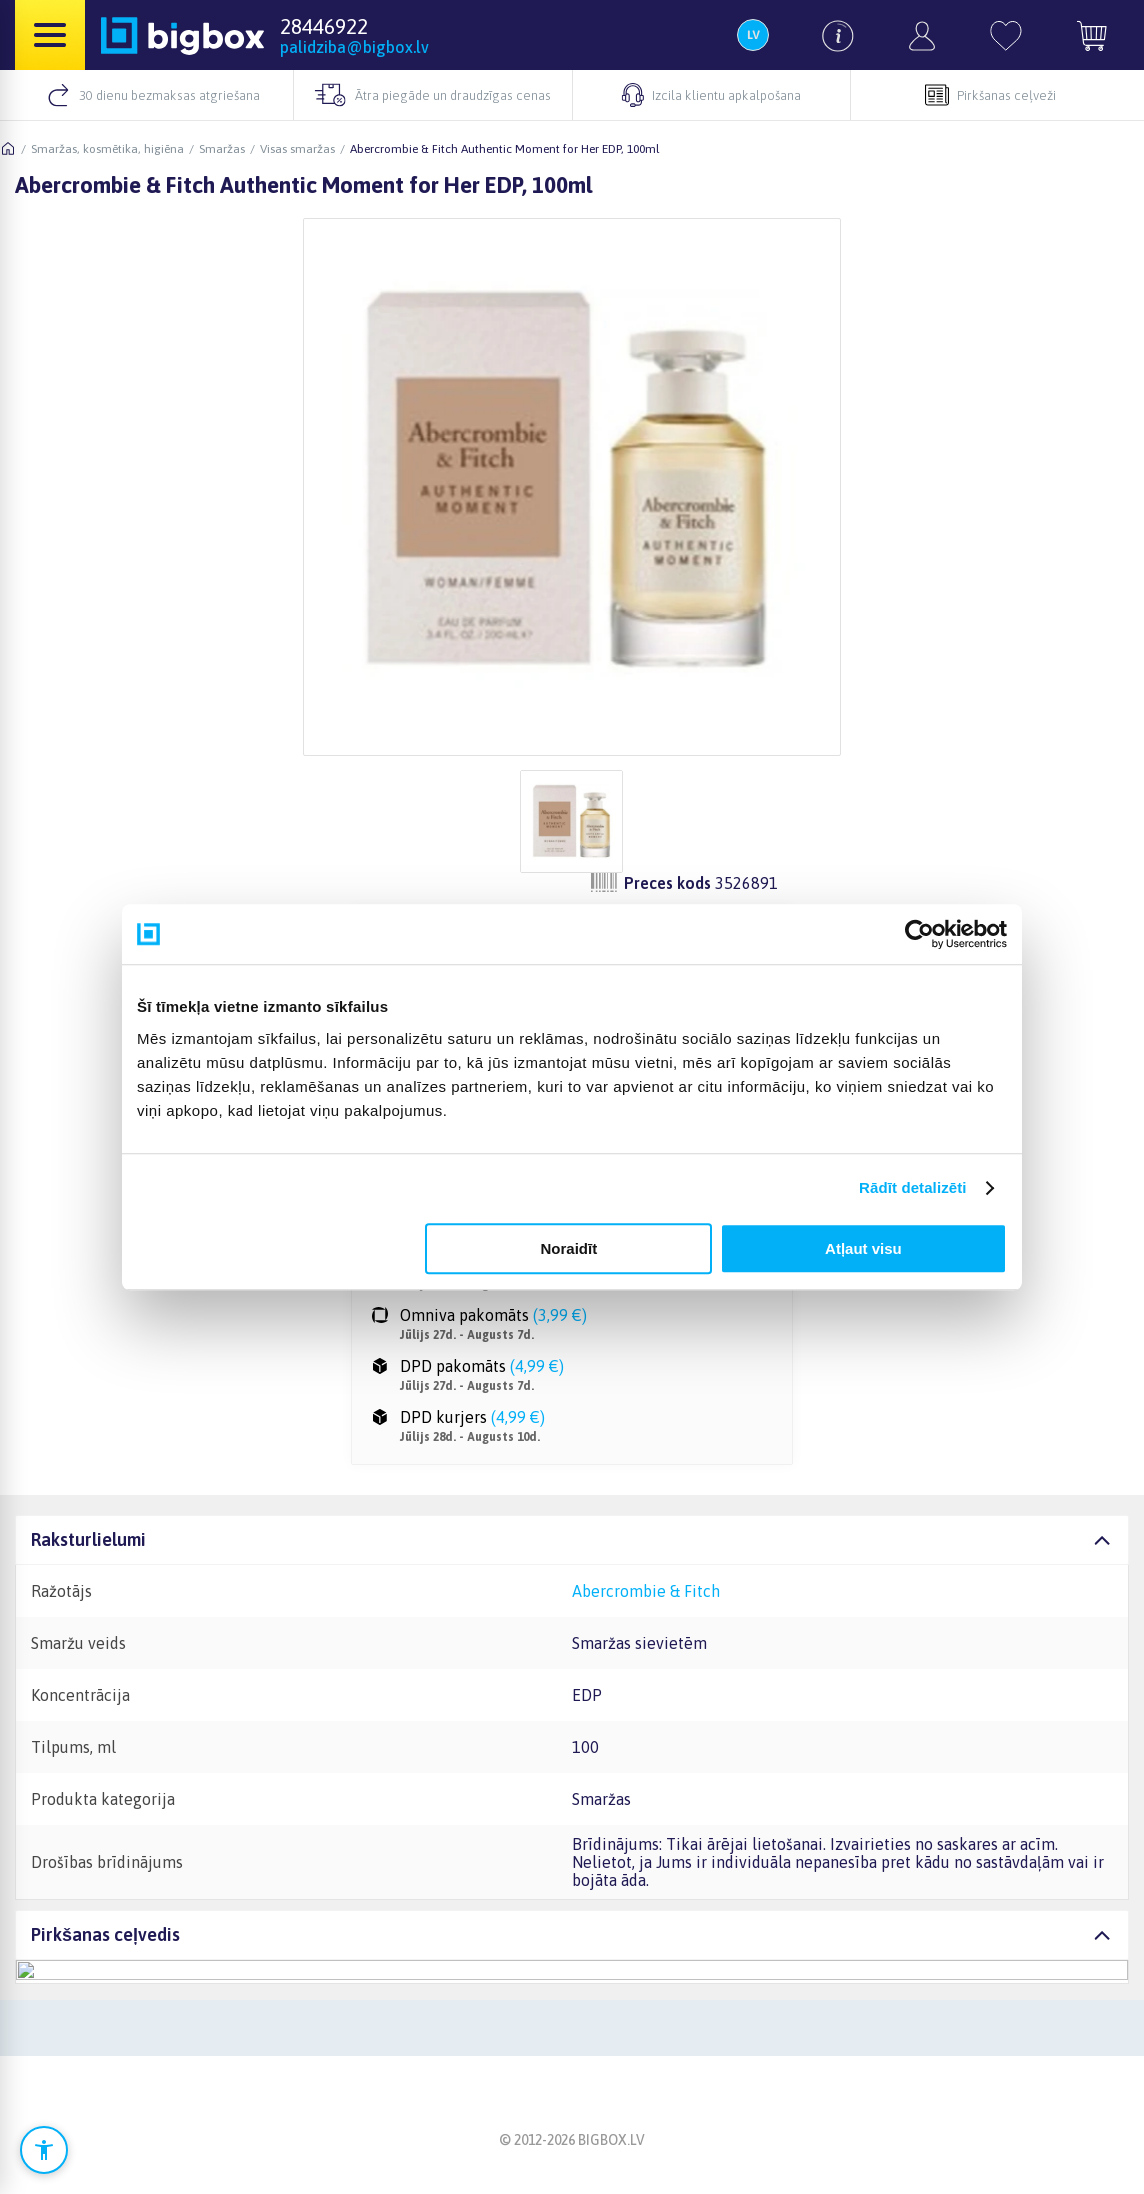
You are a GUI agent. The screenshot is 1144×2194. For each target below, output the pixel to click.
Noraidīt (569, 1248)
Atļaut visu (863, 1248)
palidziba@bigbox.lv (354, 47)
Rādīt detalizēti (912, 1187)
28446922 (324, 26)
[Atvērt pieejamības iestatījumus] (44, 2150)
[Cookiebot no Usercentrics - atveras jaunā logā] (919, 934)
